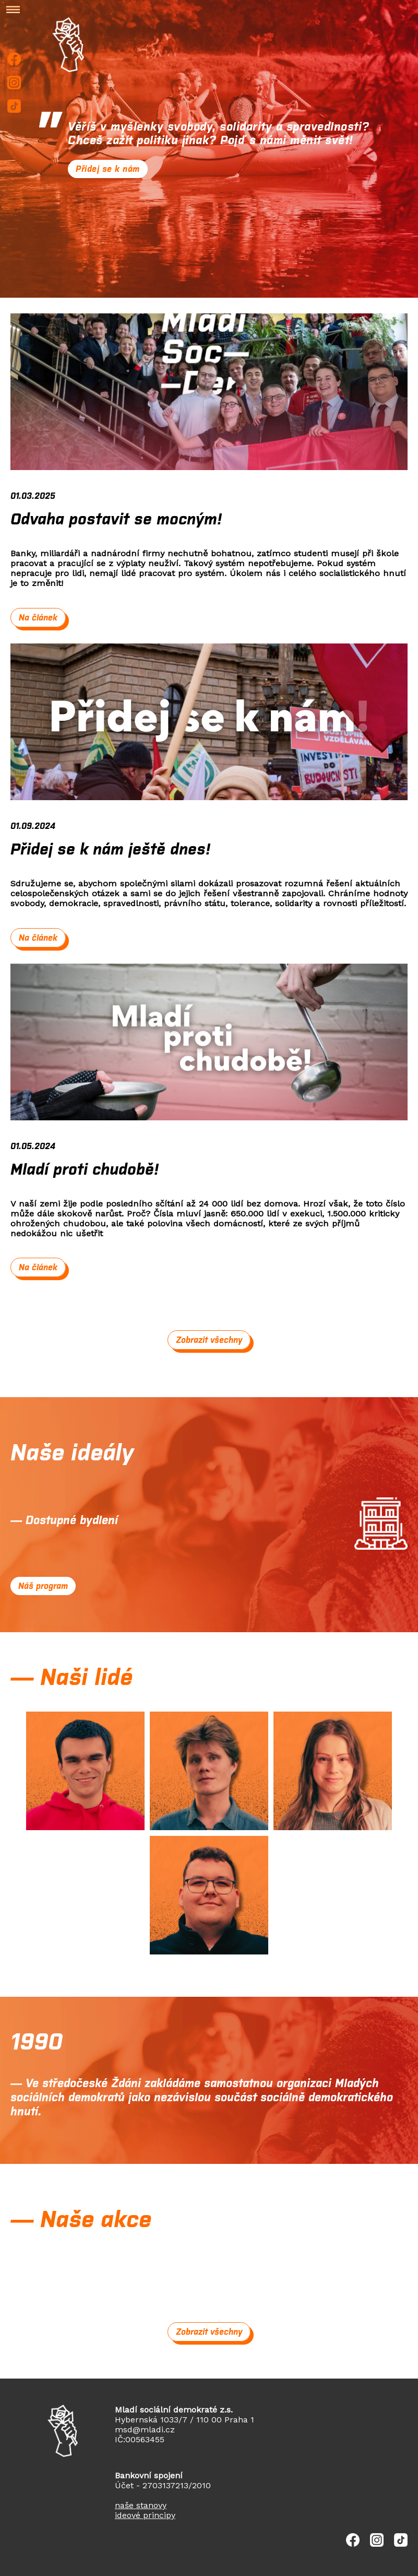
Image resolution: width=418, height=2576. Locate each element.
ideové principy (145, 2515)
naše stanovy (140, 2505)
